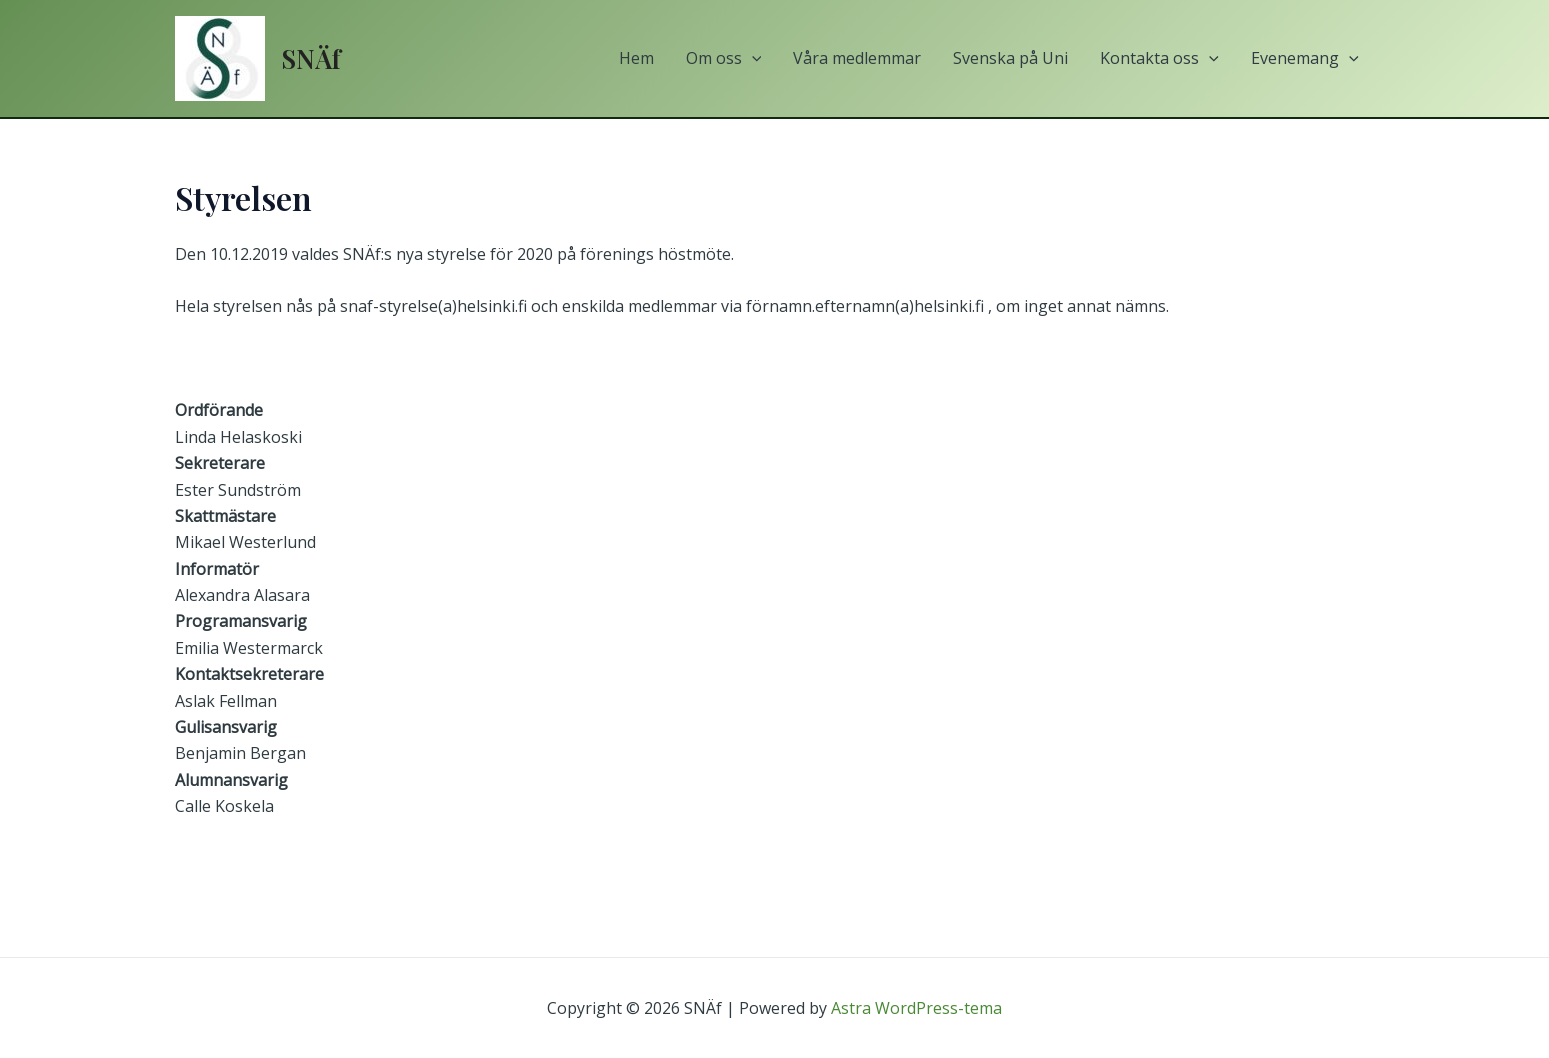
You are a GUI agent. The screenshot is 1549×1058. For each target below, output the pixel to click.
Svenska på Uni (1010, 58)
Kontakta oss (1159, 58)
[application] (752, 58)
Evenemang (1305, 58)
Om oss (724, 58)
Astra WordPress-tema (916, 1008)
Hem (636, 58)
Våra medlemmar (857, 58)
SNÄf (311, 58)
